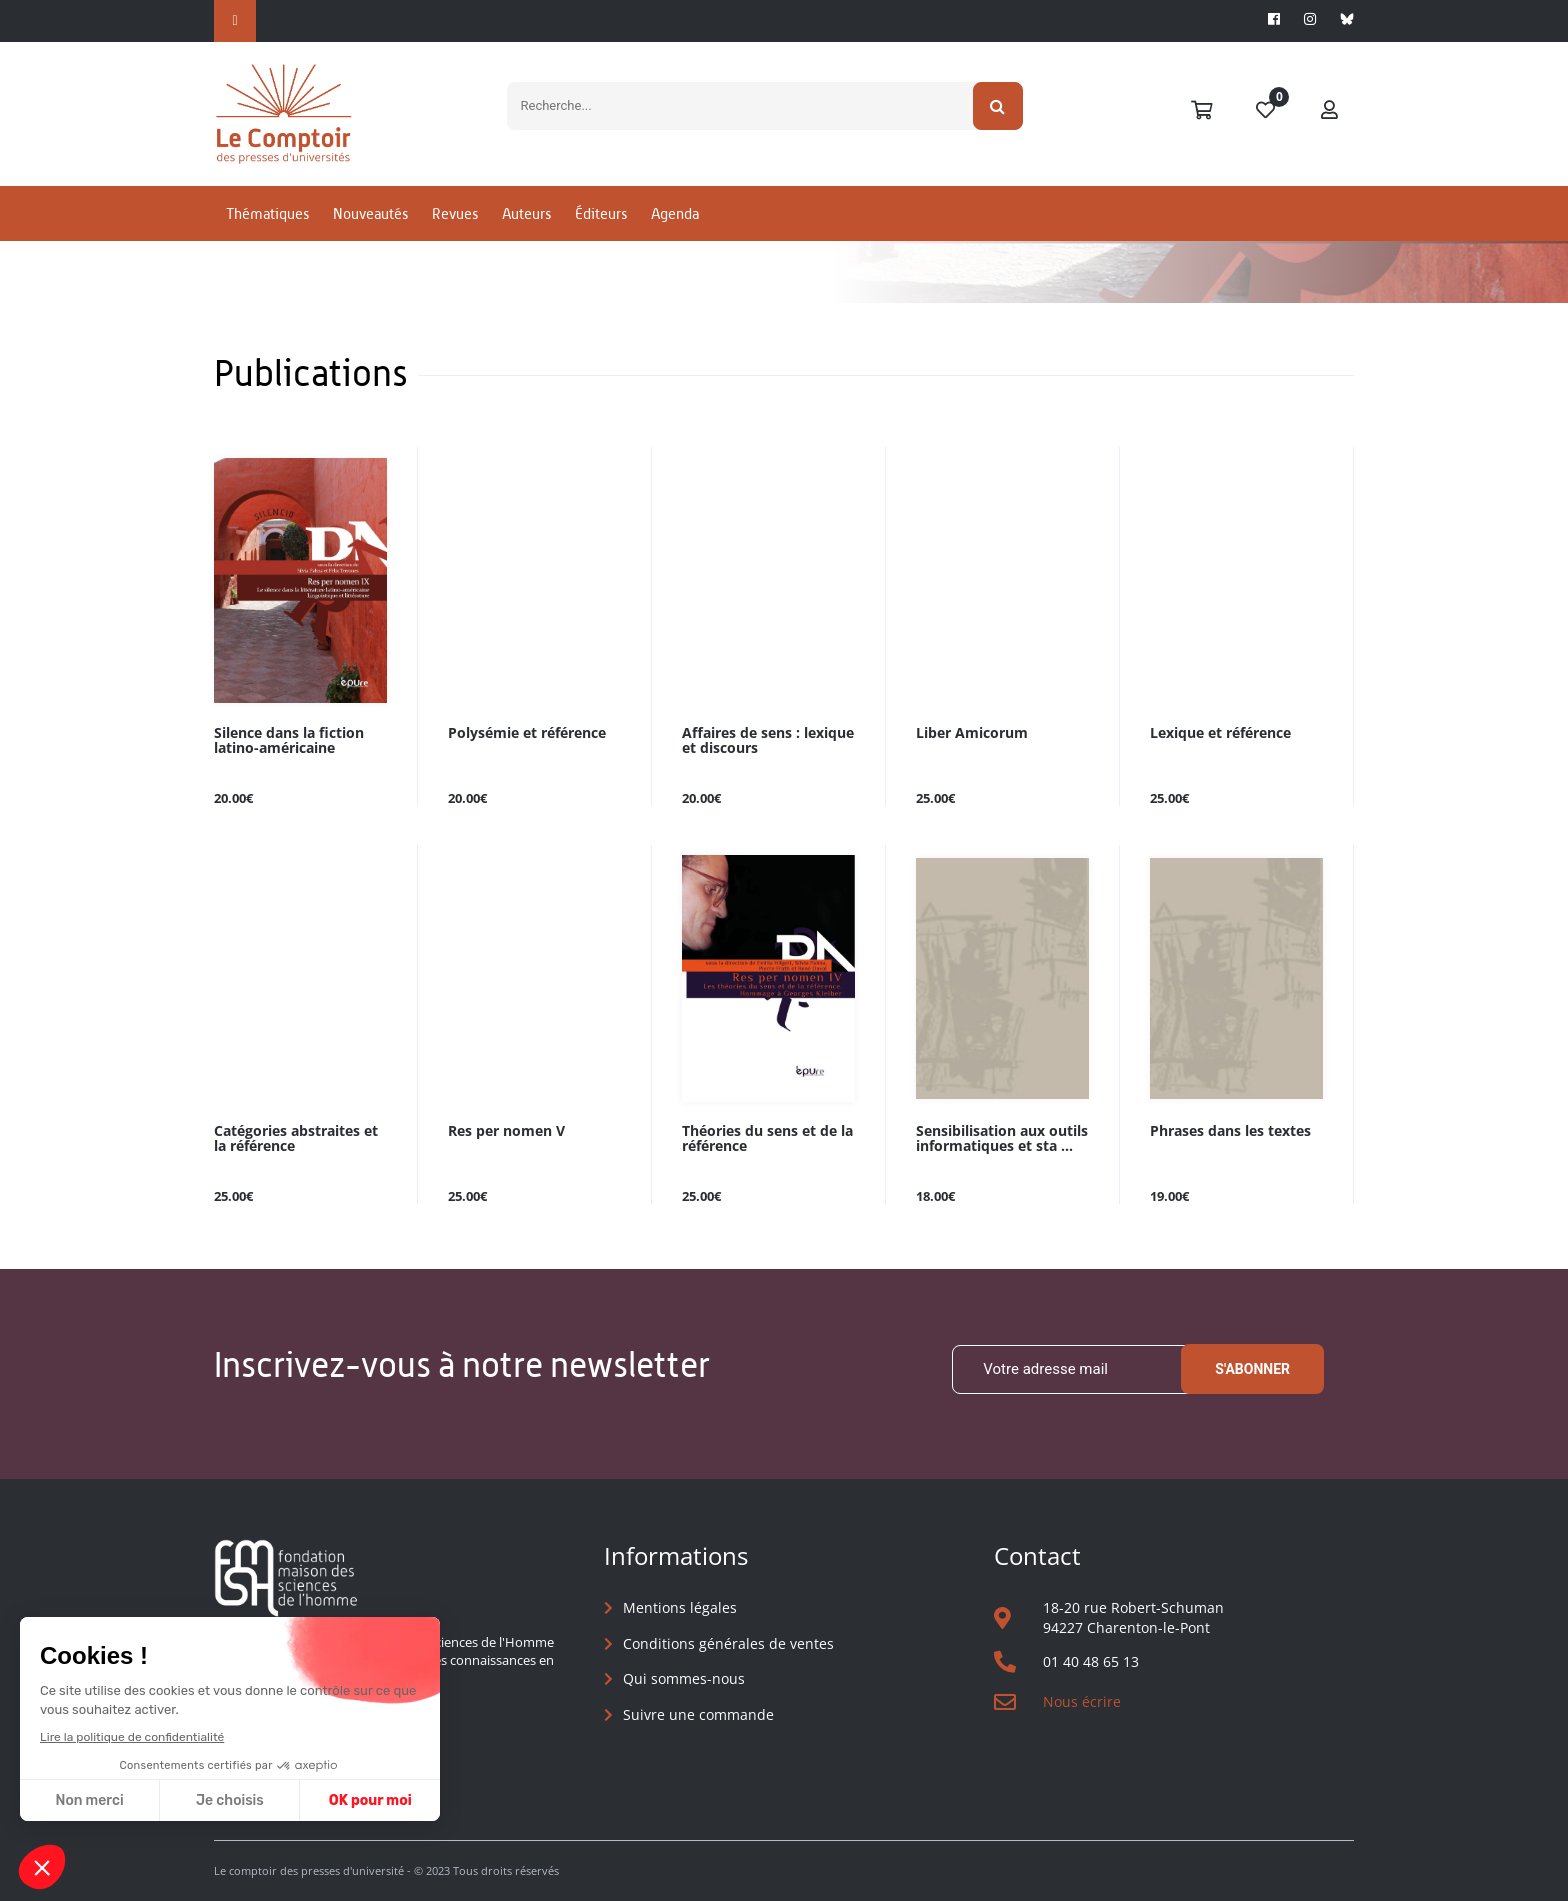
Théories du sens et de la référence (767, 1139)
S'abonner (1252, 1369)
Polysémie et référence (527, 733)
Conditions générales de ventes (728, 1643)
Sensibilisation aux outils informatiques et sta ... (1002, 1139)
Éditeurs (601, 213)
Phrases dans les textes (1230, 1131)
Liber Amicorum (972, 733)
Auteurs (526, 213)
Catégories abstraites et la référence (296, 1139)
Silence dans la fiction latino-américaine (289, 741)
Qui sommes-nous (684, 1678)
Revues (455, 213)
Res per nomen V (506, 1131)
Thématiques (267, 213)
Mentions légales (680, 1607)
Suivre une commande (698, 1714)
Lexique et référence (1220, 733)
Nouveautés (370, 213)
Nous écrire (1082, 1701)
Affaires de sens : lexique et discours (768, 741)
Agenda (675, 213)
